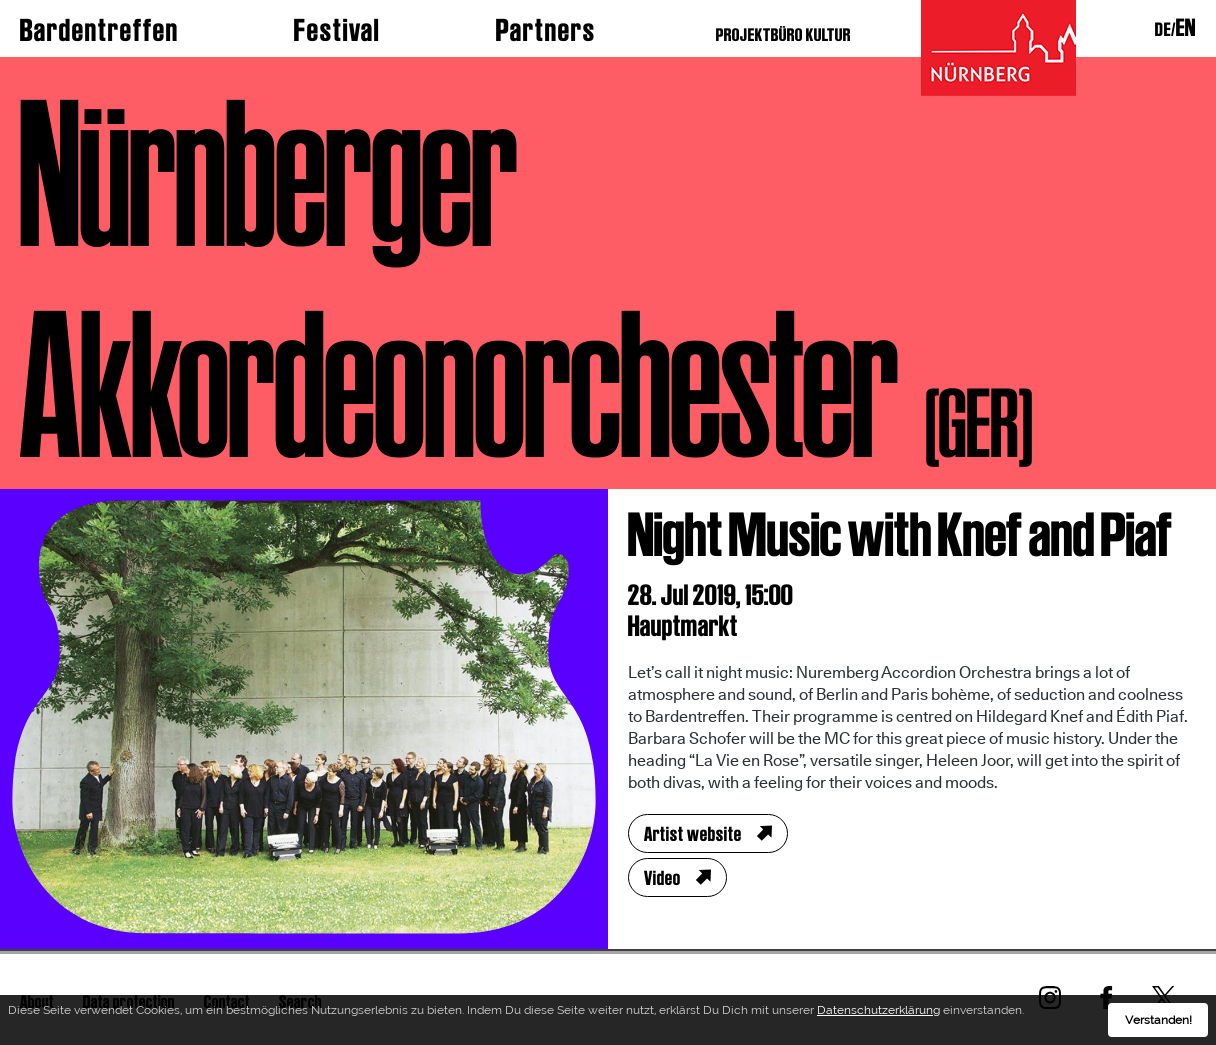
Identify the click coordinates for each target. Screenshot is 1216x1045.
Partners (546, 30)
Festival (337, 30)
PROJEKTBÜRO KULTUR (783, 34)
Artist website (693, 834)
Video (662, 878)
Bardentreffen (99, 30)
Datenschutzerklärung (878, 1010)
